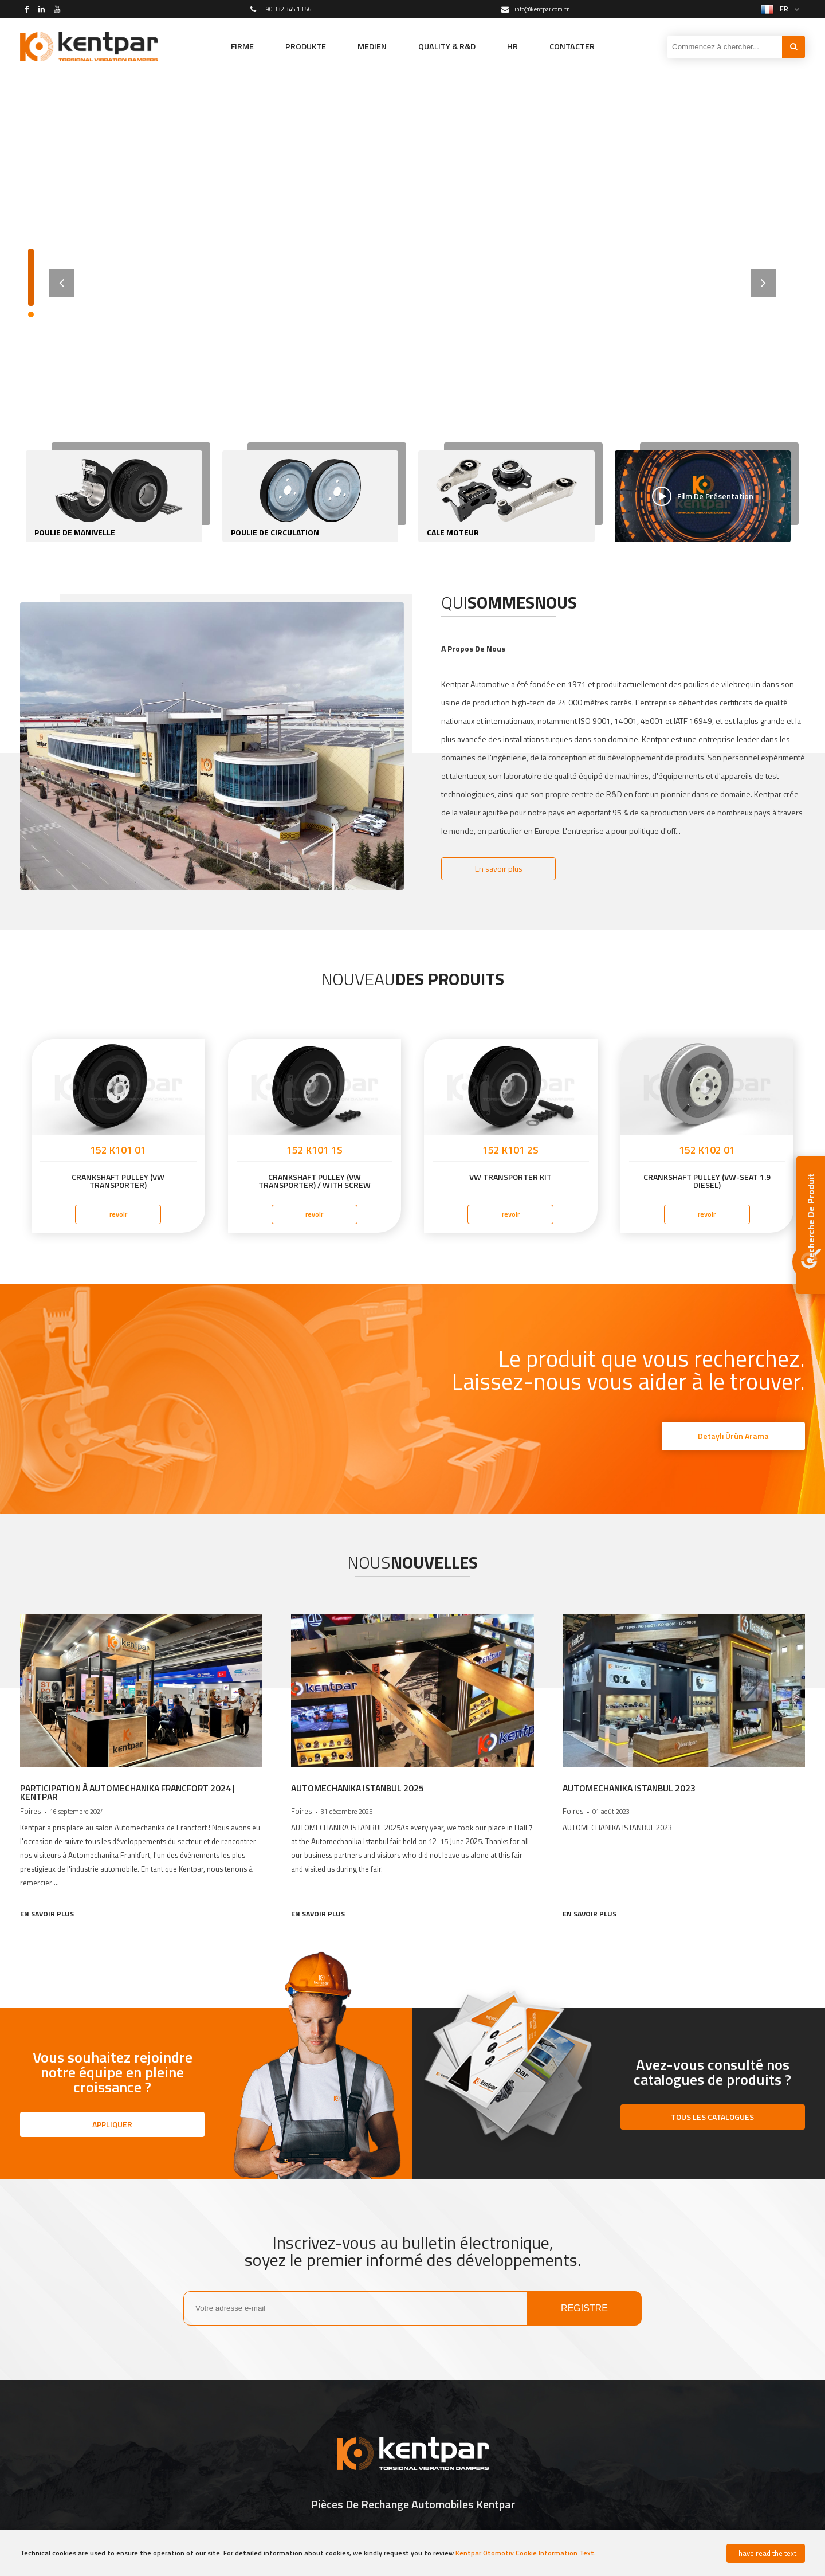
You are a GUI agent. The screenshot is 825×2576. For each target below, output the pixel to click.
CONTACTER (584, 46)
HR (521, 46)
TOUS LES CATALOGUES (712, 2118)
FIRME (229, 46)
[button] (763, 283)
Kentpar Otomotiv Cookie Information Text (524, 2552)
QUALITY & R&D (450, 46)
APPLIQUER (112, 2125)
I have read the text (765, 2553)
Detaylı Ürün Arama (733, 1436)
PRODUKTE (297, 46)
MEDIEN (368, 46)
